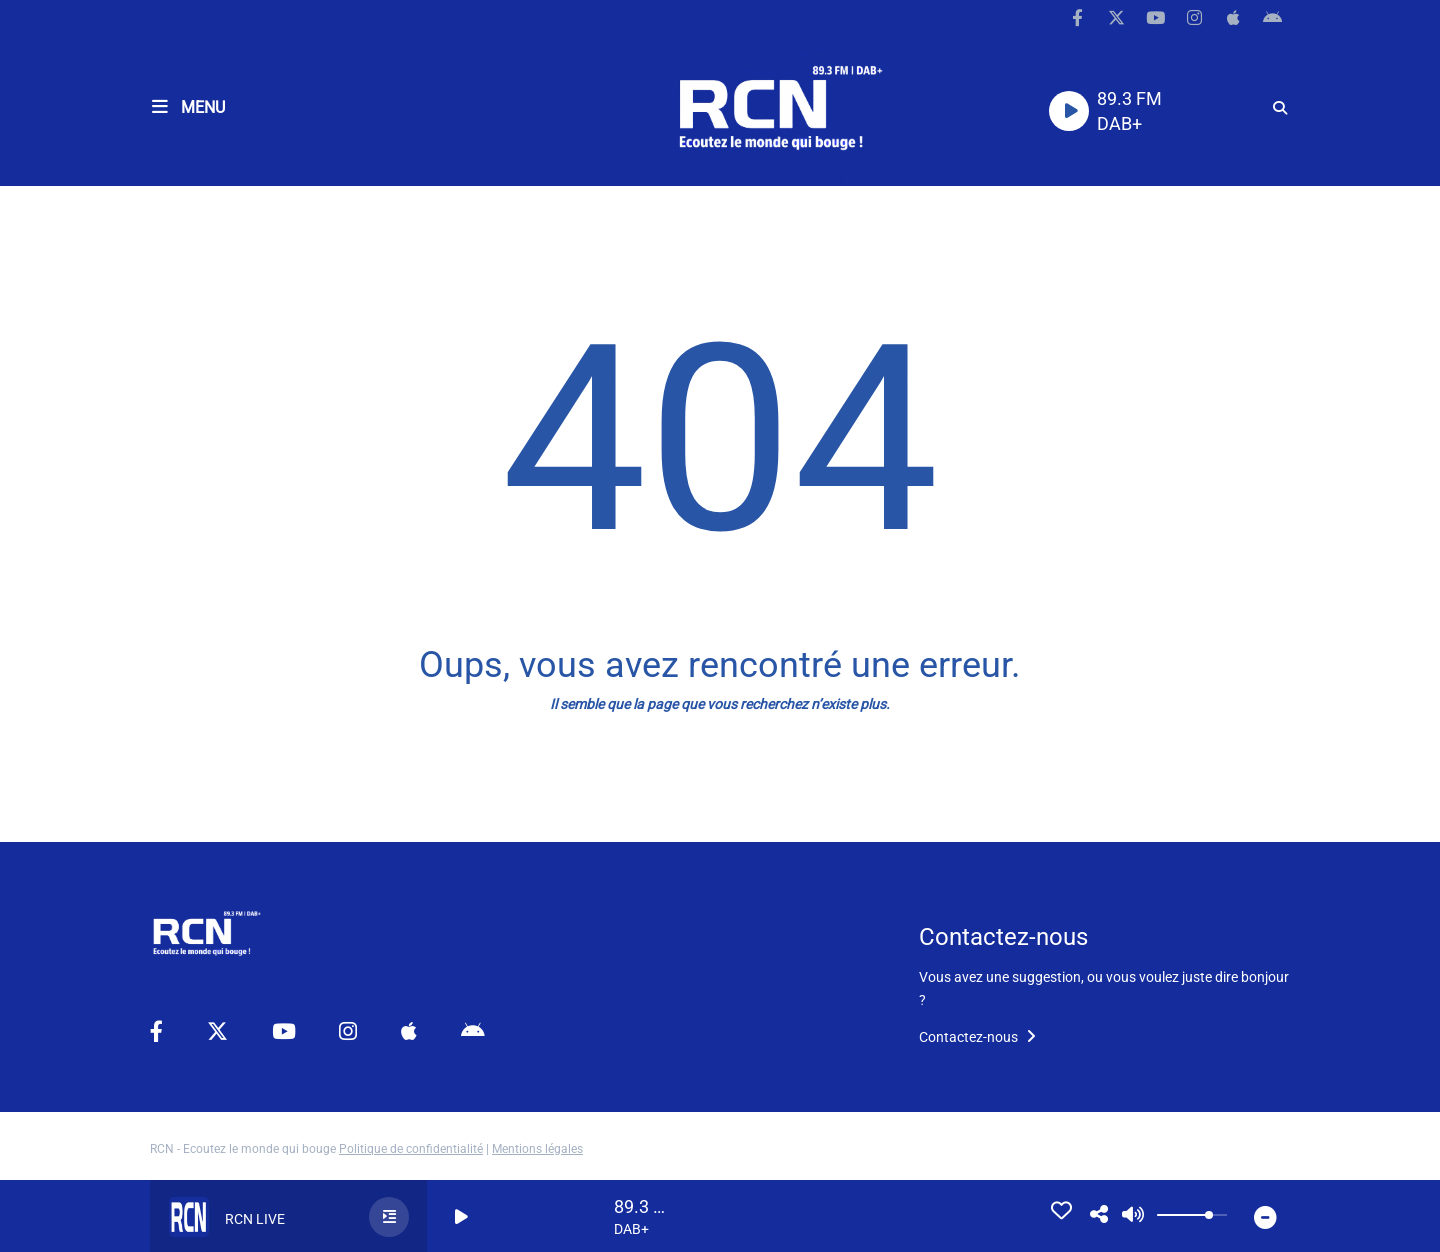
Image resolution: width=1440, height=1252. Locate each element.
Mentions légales (537, 1149)
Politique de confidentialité (411, 1149)
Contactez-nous (977, 1037)
